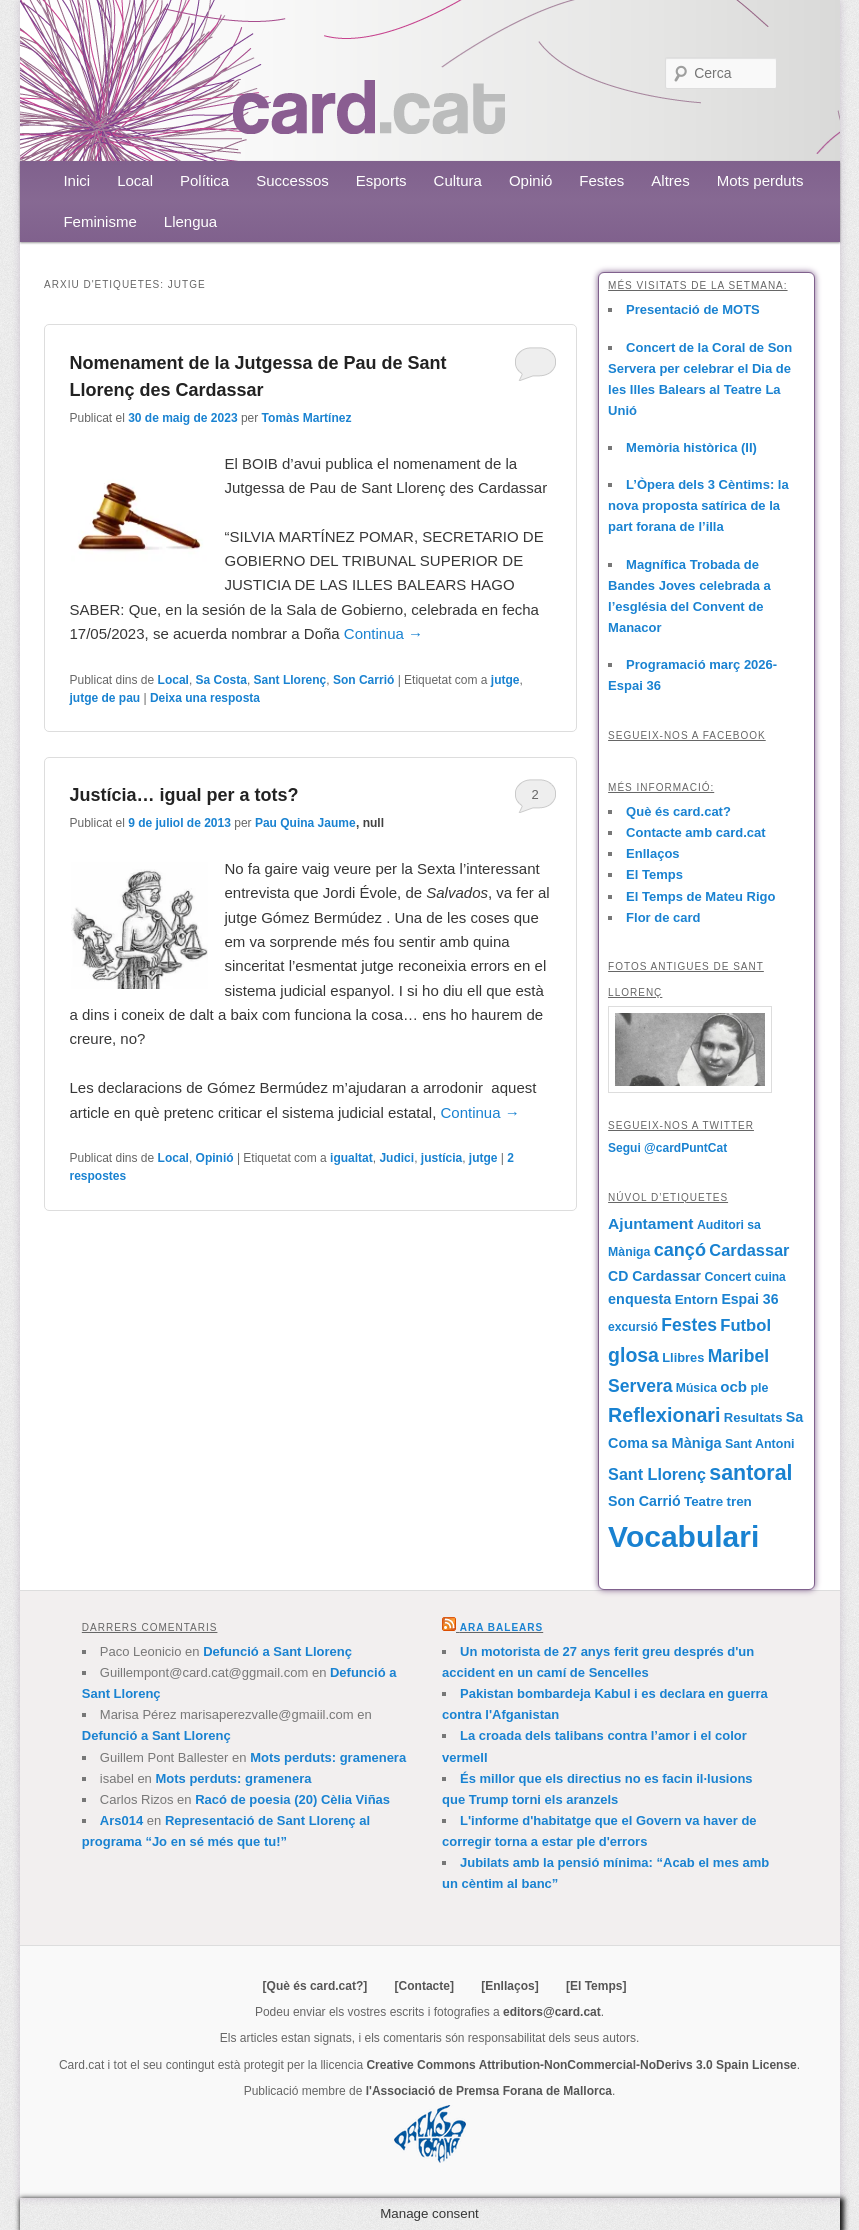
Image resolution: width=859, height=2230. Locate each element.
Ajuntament (650, 1223)
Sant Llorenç (290, 680)
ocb (733, 1386)
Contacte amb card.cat (695, 832)
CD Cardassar (654, 1276)
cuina (769, 1277)
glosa (633, 1355)
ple (759, 1388)
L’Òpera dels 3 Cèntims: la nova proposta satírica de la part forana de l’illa (698, 505)
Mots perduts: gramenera (328, 1757)
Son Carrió (363, 680)
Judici (396, 1158)
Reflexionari (664, 1415)
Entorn (696, 1299)
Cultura (458, 180)
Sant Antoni (760, 1444)
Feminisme (99, 221)
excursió (633, 1327)
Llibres (683, 1357)
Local (135, 180)
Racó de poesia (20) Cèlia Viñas (292, 1799)
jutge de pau (104, 698)
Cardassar (749, 1250)
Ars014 (121, 1820)
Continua (383, 633)
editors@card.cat (552, 2012)
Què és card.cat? (678, 811)
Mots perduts (760, 180)
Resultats (753, 1417)
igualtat (351, 1158)
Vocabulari (683, 1536)
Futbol (745, 1325)
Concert (727, 1277)
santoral (750, 1473)
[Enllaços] (509, 1986)
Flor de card (663, 917)
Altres (670, 180)
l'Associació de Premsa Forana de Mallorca (489, 2091)
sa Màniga (686, 1443)
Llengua (190, 221)
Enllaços (652, 853)
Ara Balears (501, 1627)
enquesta (639, 1299)
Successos (292, 180)
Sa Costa (221, 680)
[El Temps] (596, 1986)
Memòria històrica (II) (691, 447)
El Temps (654, 874)
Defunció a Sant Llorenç (277, 1651)
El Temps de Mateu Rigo (700, 896)
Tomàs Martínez (307, 418)
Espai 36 (749, 1299)
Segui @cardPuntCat (667, 1148)
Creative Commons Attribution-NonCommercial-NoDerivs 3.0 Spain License (581, 2065)
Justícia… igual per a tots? (183, 795)
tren (738, 1501)
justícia (441, 1158)
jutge (505, 680)
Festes (601, 180)
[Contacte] (424, 1986)
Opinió (530, 180)
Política (204, 180)
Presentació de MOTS (693, 309)
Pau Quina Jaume (305, 823)
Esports (381, 180)
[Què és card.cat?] (315, 1986)
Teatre (703, 1501)
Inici (76, 180)
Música (696, 1388)
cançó (680, 1250)
